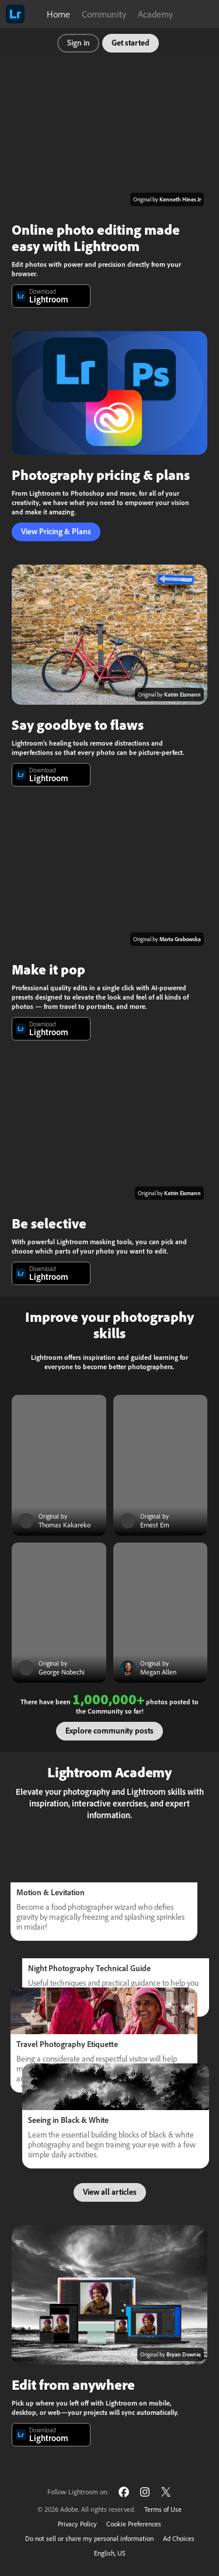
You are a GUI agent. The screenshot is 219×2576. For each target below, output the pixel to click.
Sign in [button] (78, 42)
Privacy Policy (77, 2523)
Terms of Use (163, 2509)
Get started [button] (131, 42)
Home (58, 14)
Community (104, 14)
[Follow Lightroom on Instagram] (145, 2491)
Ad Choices (178, 2538)
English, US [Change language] (110, 2553)
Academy (155, 14)
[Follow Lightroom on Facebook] (124, 2491)
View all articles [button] (110, 2192)
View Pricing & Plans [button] (56, 532)
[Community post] (59, 1465)
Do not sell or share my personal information (89, 2538)
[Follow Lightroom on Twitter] (166, 2491)
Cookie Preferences (133, 2523)
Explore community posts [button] (109, 1730)
